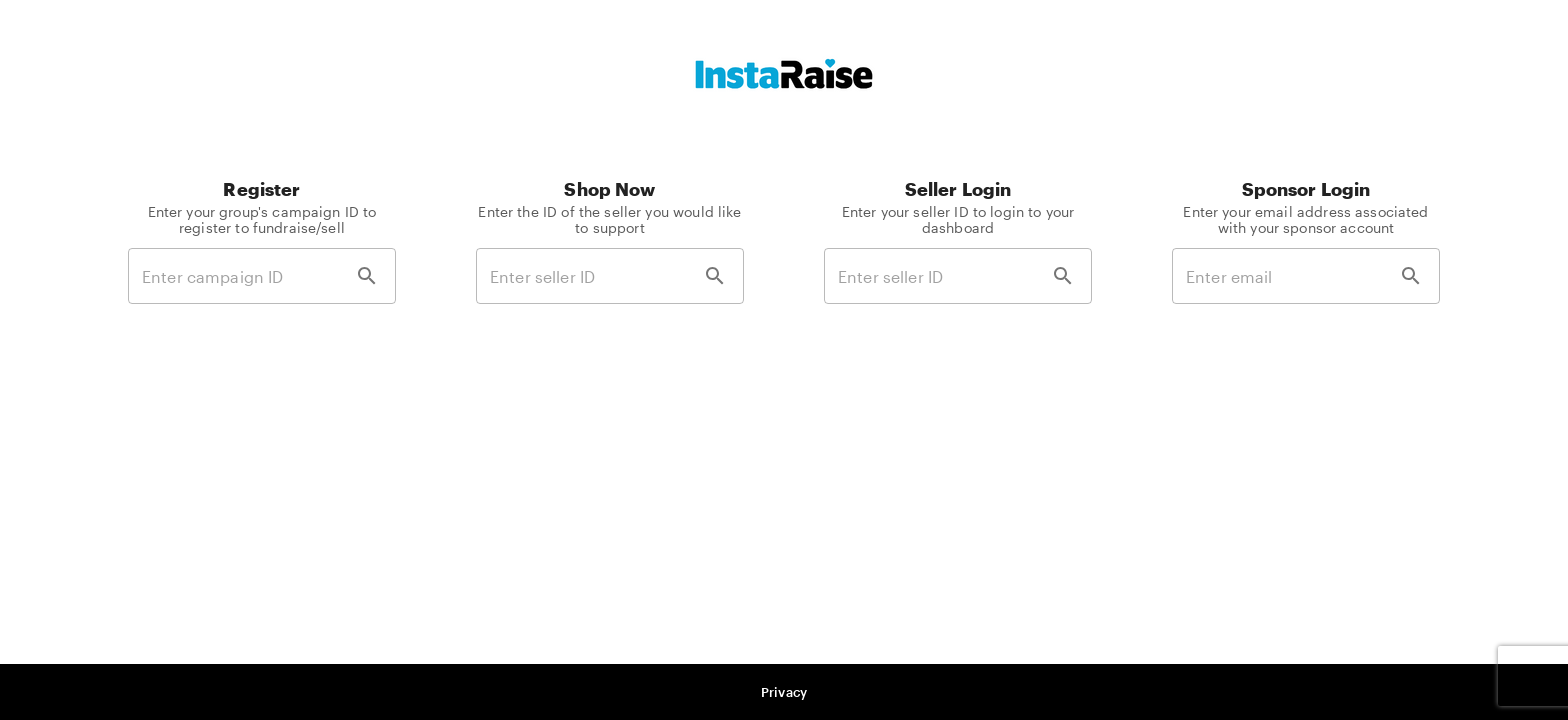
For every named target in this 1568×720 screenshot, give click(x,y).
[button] (784, 692)
